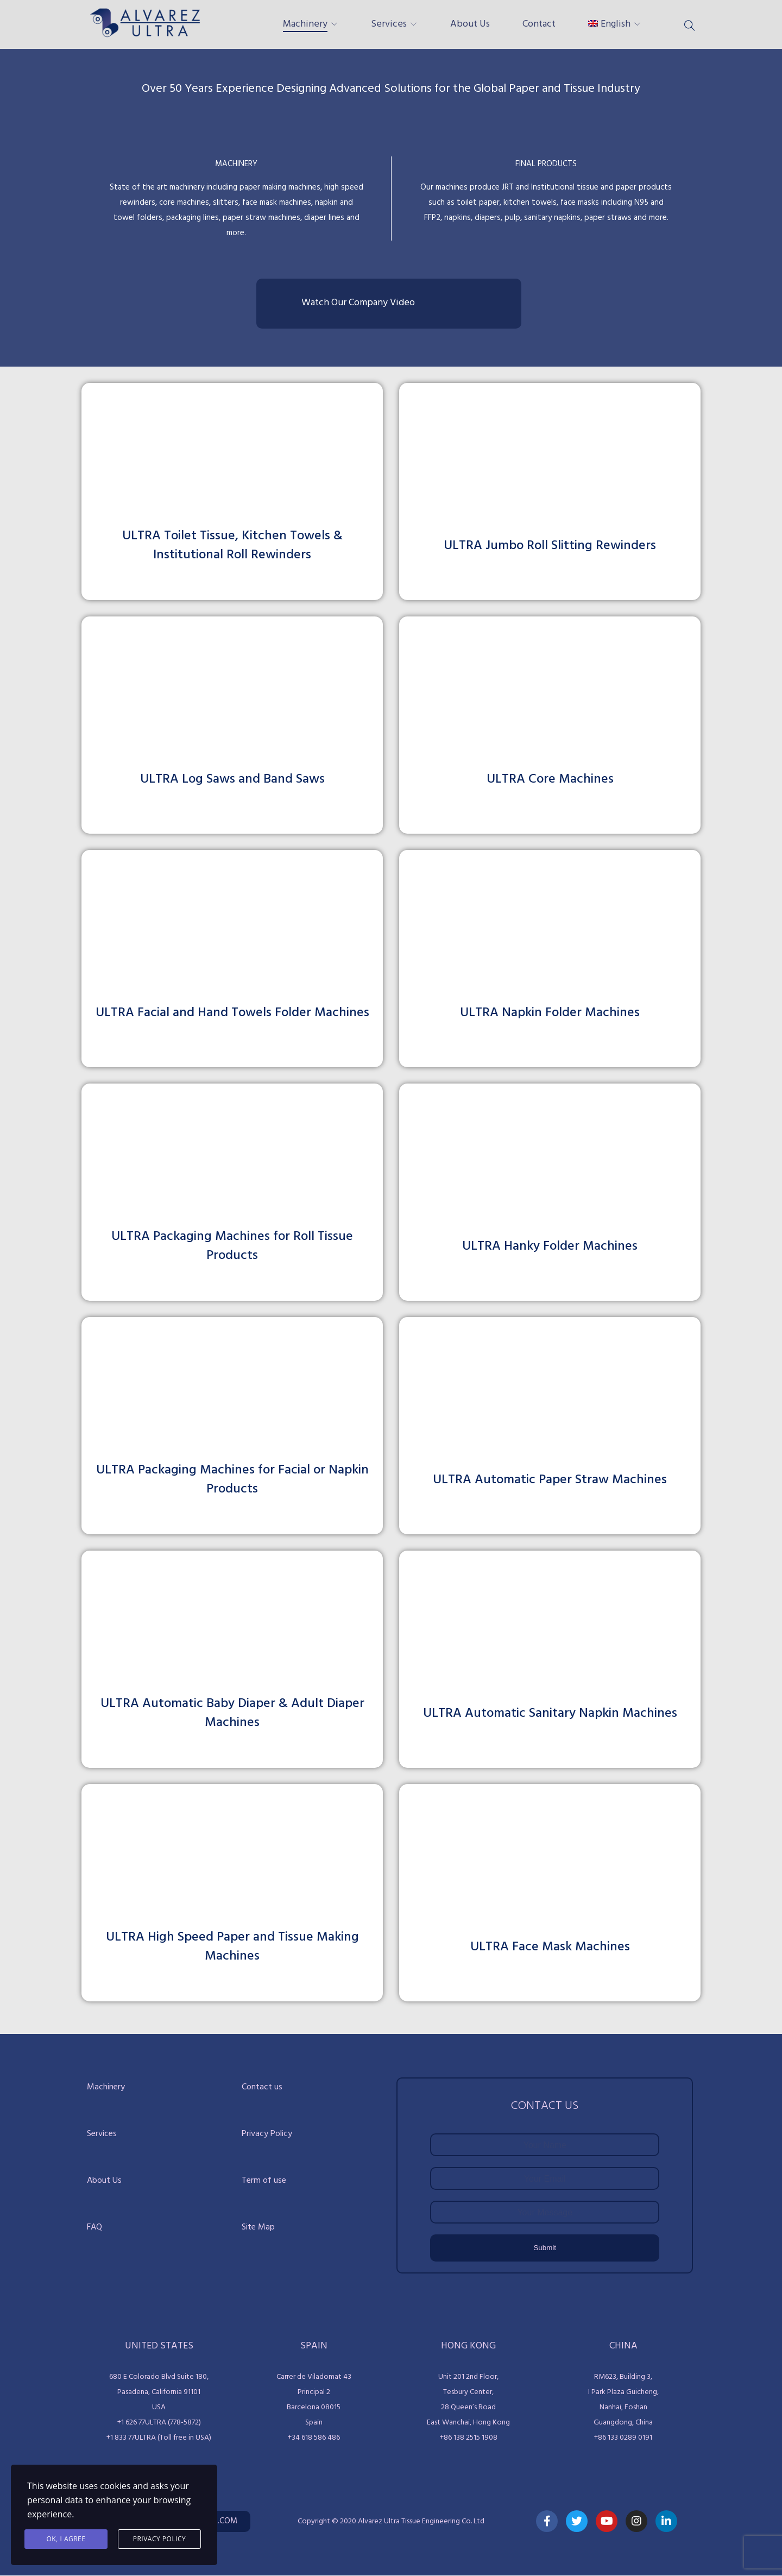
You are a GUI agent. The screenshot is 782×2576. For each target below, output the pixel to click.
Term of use (264, 2181)
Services (389, 24)
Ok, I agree (66, 2538)
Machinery (305, 24)
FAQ (94, 2227)
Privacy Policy (267, 2134)
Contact (539, 24)
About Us (470, 24)
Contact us (262, 2087)
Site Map (258, 2227)
